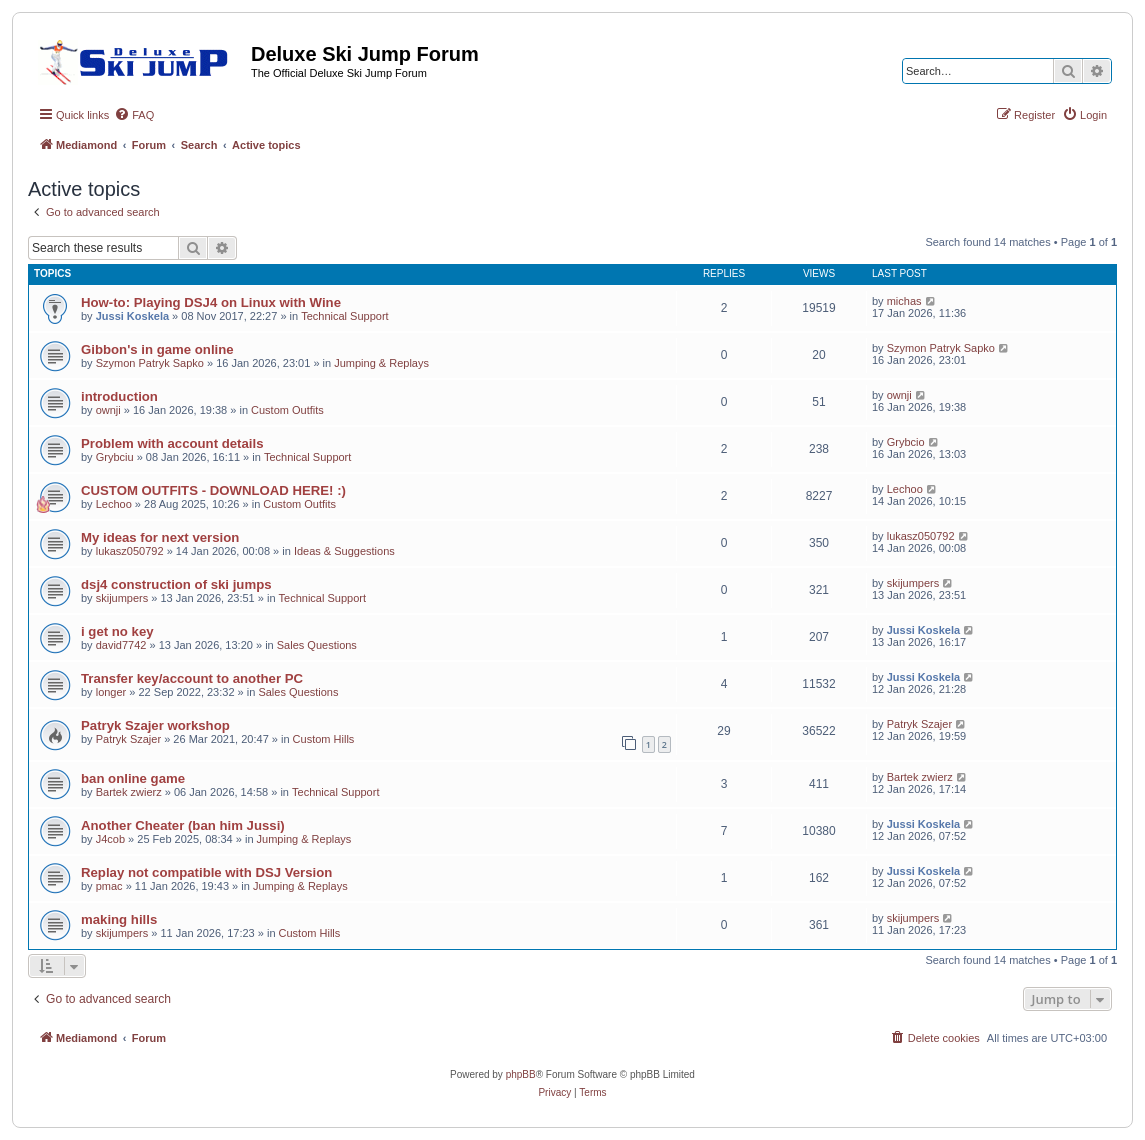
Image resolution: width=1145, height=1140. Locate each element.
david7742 (121, 645)
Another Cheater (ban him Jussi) (183, 825)
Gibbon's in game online (157, 349)
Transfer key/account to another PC (192, 678)
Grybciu (115, 457)
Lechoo (114, 504)
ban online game (133, 778)
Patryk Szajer (128, 739)
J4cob (110, 839)
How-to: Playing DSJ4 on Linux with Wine (211, 302)
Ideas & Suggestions (344, 551)
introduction (119, 396)
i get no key (117, 631)
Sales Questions (317, 645)
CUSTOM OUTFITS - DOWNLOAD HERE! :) (213, 490)
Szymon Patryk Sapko (150, 363)
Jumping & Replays (381, 363)
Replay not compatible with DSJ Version (206, 872)
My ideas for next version (160, 537)
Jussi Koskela (132, 316)
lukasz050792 (130, 551)
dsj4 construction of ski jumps (176, 584)
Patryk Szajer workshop (155, 725)
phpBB (521, 1074)
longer (111, 692)
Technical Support (344, 316)
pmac (109, 886)
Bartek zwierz (129, 792)
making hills (119, 919)
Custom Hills (324, 739)
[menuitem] (134, 115)
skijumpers (122, 598)
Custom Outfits (287, 410)
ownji (108, 410)
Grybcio (906, 442)
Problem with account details (172, 443)
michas (904, 301)
